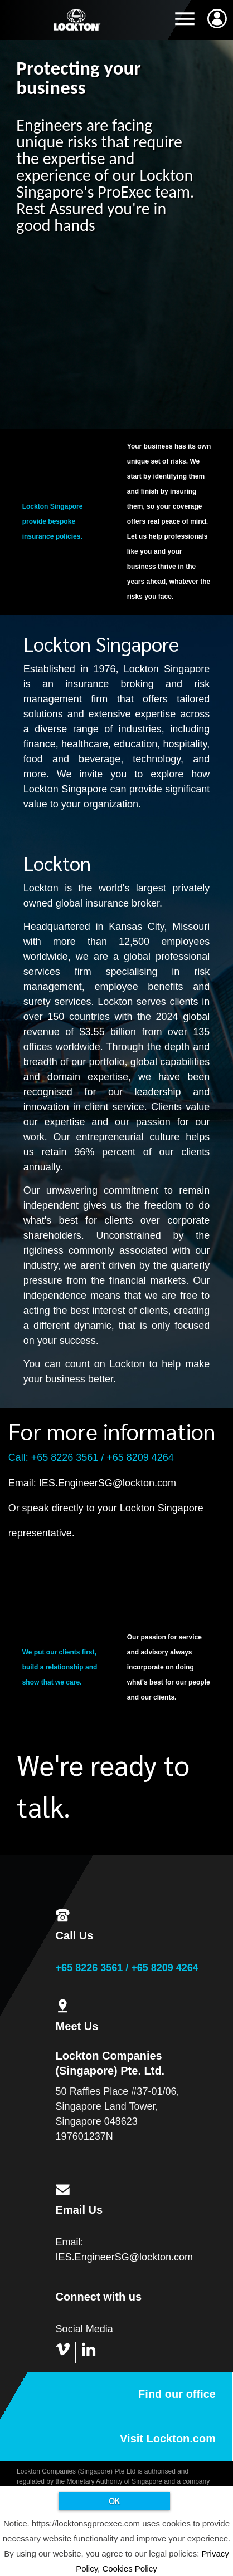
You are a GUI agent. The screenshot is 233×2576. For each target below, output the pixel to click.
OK (114, 2500)
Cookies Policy (129, 2568)
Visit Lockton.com (168, 2438)
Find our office (177, 2394)
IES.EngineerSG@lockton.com (107, 1483)
